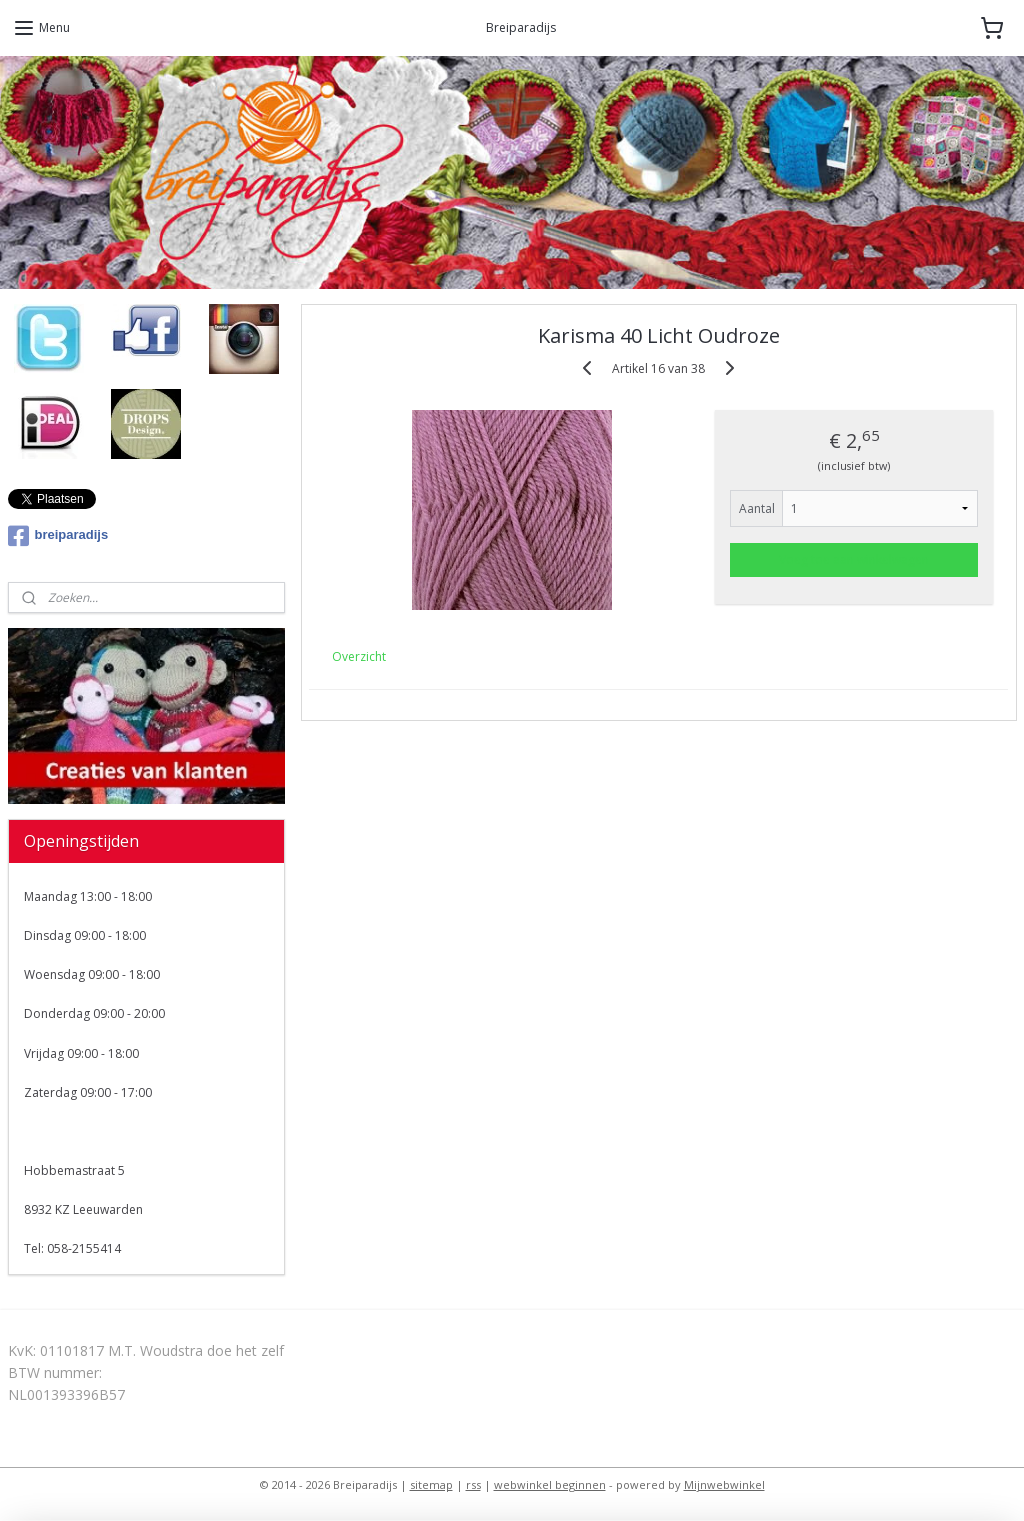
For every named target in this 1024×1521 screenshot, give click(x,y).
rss (473, 1484)
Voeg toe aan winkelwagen (854, 558)
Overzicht (359, 656)
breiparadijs (58, 536)
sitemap (431, 1484)
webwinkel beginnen (550, 1484)
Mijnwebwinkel (724, 1484)
